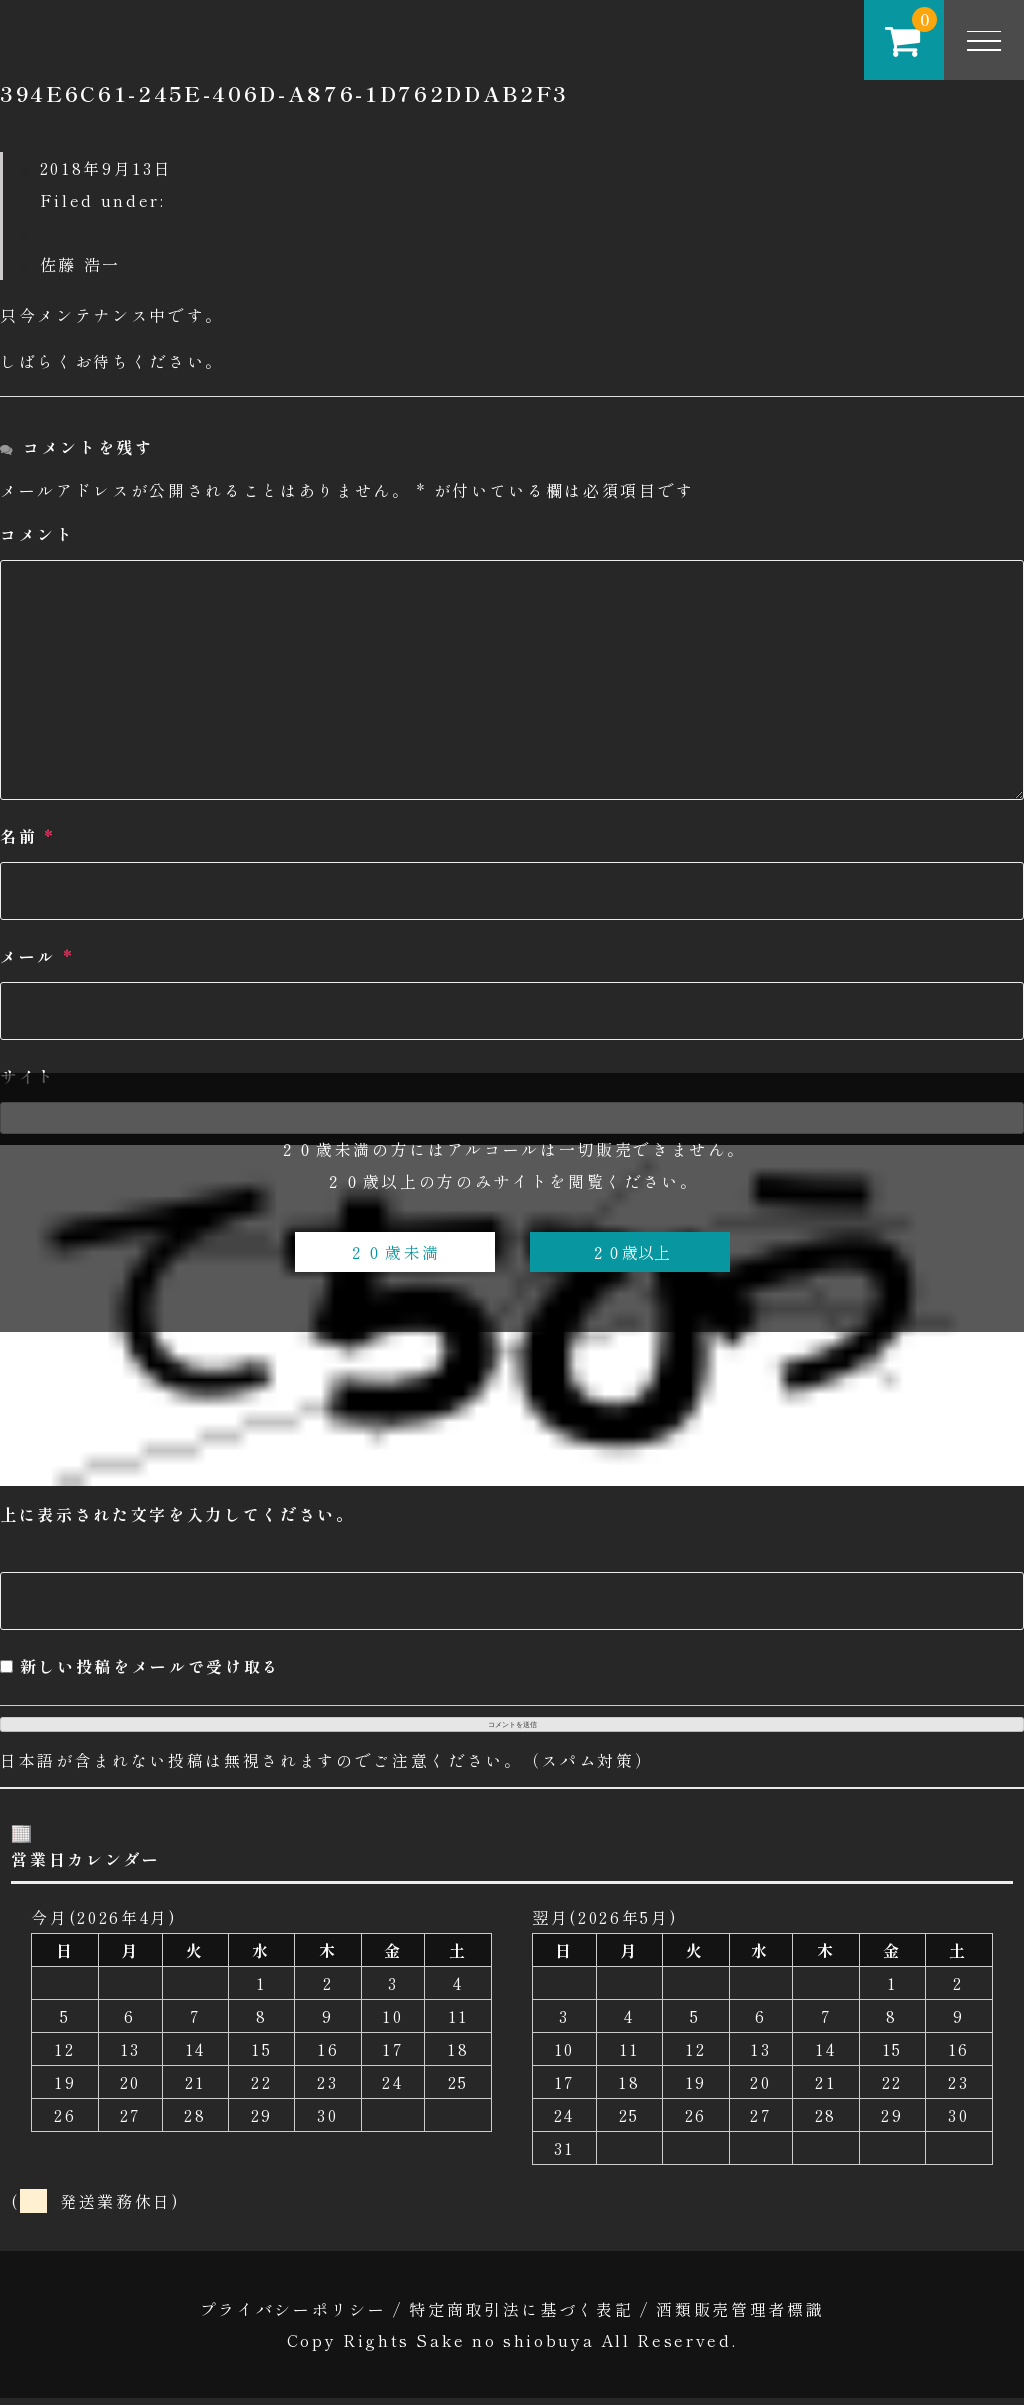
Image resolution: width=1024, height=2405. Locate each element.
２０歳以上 (630, 1252)
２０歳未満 (394, 1252)
